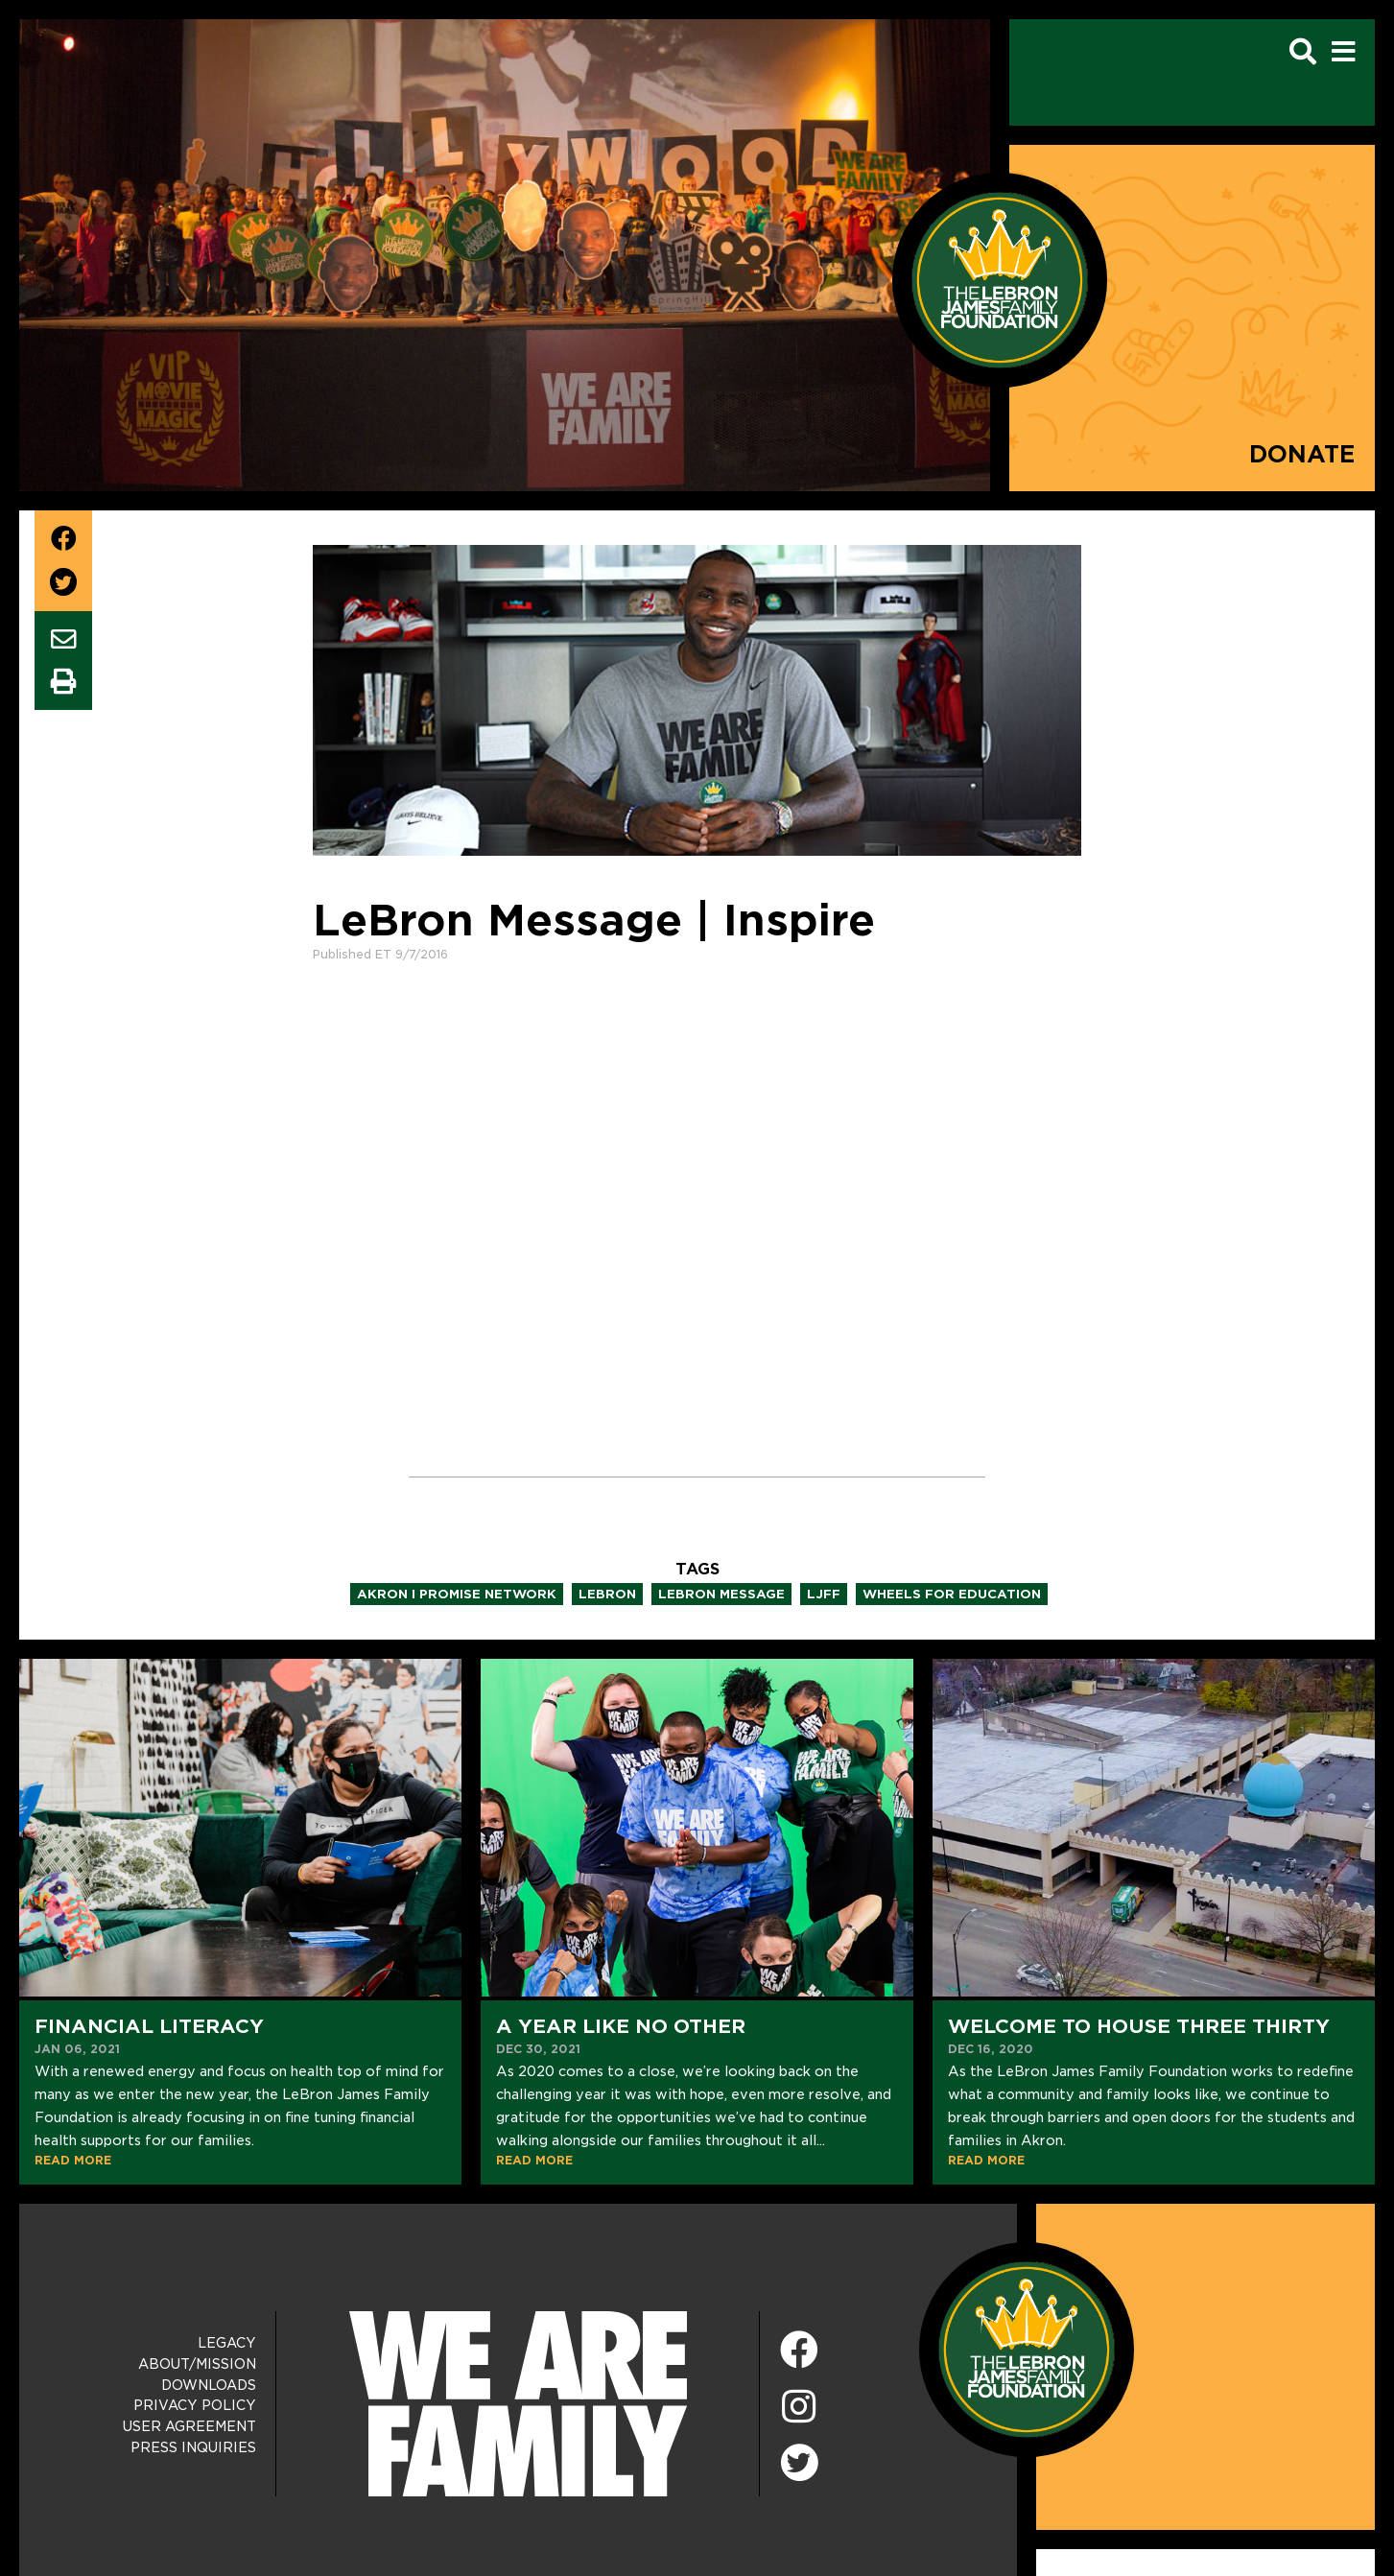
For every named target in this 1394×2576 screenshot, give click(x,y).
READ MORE (73, 2160)
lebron (607, 1594)
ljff (823, 1594)
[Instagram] (799, 2407)
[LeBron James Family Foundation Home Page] (1026, 2349)
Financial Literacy (149, 2026)
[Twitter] (799, 2460)
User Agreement (189, 2426)
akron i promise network (456, 1594)
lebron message (721, 1594)
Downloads (208, 2385)
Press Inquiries (193, 2447)
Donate (1302, 454)
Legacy (227, 2343)
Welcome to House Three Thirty (1139, 2026)
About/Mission (197, 2364)
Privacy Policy (194, 2405)
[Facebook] (799, 2351)
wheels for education (951, 1594)
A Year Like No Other (620, 2026)
